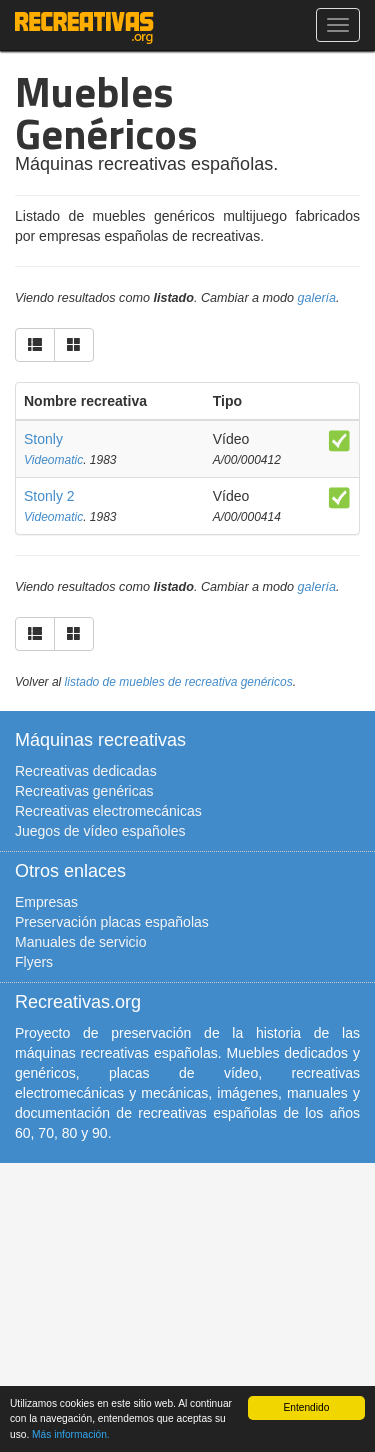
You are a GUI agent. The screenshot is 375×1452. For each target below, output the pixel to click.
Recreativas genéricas (84, 791)
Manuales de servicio (81, 942)
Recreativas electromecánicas (108, 811)
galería (317, 298)
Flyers (34, 962)
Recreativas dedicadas (86, 771)
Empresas (46, 902)
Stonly (43, 439)
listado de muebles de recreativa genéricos (179, 682)
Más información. (71, 1434)
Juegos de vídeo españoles (100, 831)
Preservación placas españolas (112, 922)
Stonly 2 (49, 496)
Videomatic (53, 460)
